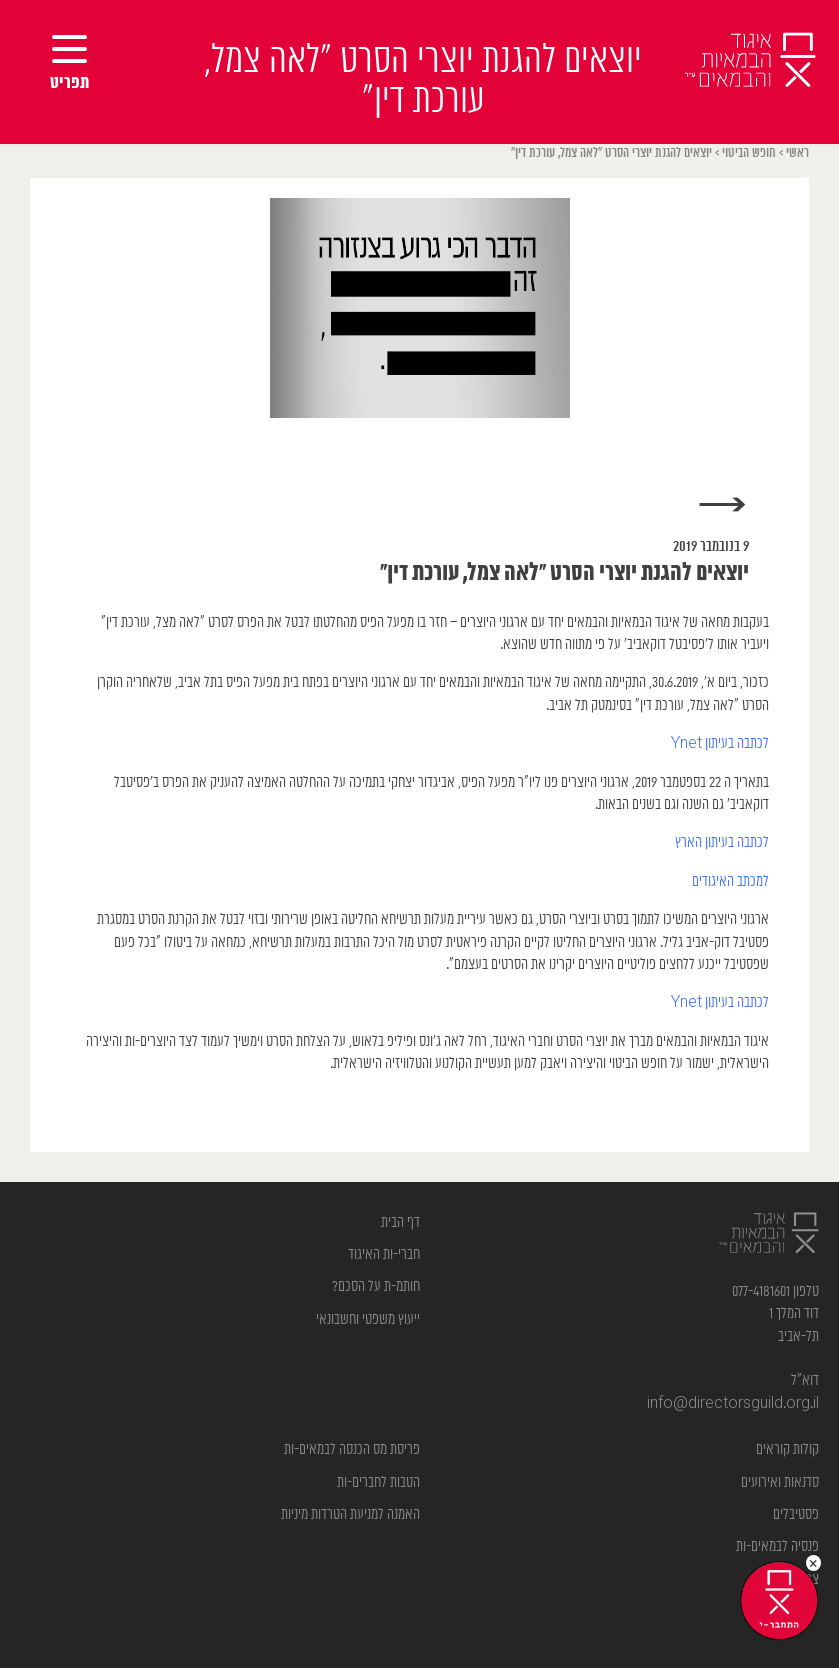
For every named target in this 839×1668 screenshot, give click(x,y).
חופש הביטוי (749, 153)
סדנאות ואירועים (780, 1482)
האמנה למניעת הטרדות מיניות (350, 1514)
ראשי (797, 153)
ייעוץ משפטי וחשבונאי (368, 1319)
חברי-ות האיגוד (384, 1254)
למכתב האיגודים (730, 881)
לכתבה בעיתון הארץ (720, 842)
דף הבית (400, 1222)
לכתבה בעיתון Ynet (720, 743)
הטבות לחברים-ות (378, 1482)
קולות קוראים (787, 1449)
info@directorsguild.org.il (733, 1403)
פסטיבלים (796, 1514)
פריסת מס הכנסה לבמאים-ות (352, 1449)
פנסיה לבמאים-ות (777, 1546)
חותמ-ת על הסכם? (376, 1286)
